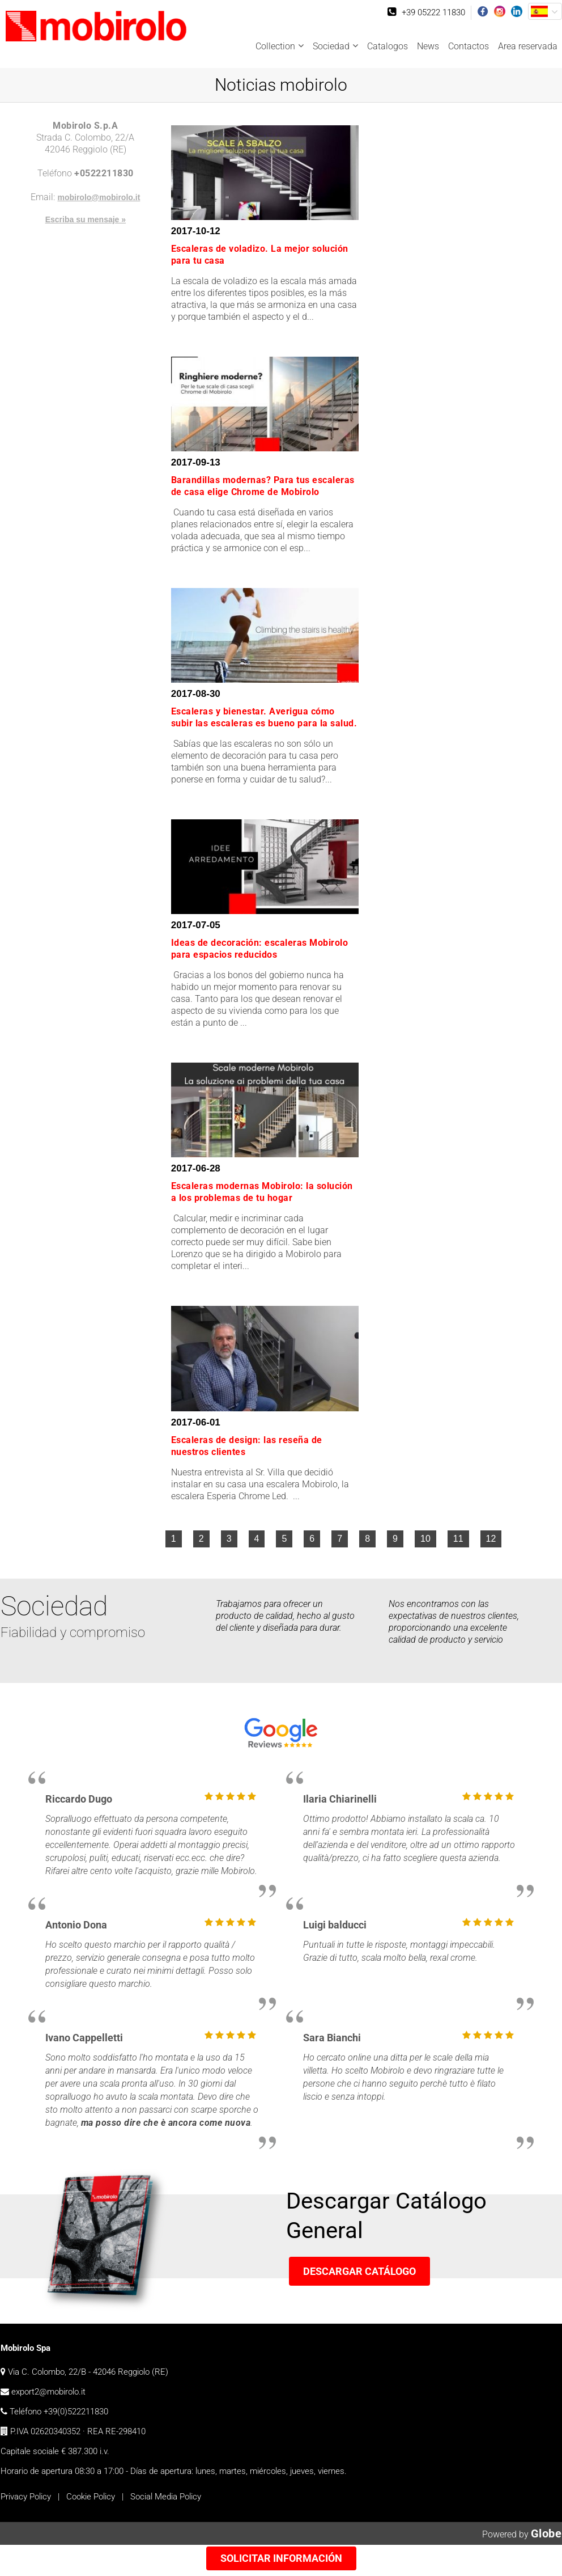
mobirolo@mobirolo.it (98, 197)
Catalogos (387, 46)
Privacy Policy (26, 2497)
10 (425, 1538)
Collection (275, 46)
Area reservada (527, 46)
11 (458, 1538)
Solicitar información (281, 2558)
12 (491, 1538)
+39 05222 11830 (433, 12)
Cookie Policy (90, 2497)
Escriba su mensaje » (85, 219)
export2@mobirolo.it (48, 2392)
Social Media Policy (165, 2497)
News (428, 46)
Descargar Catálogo (359, 2271)
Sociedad (331, 46)
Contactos (468, 46)
